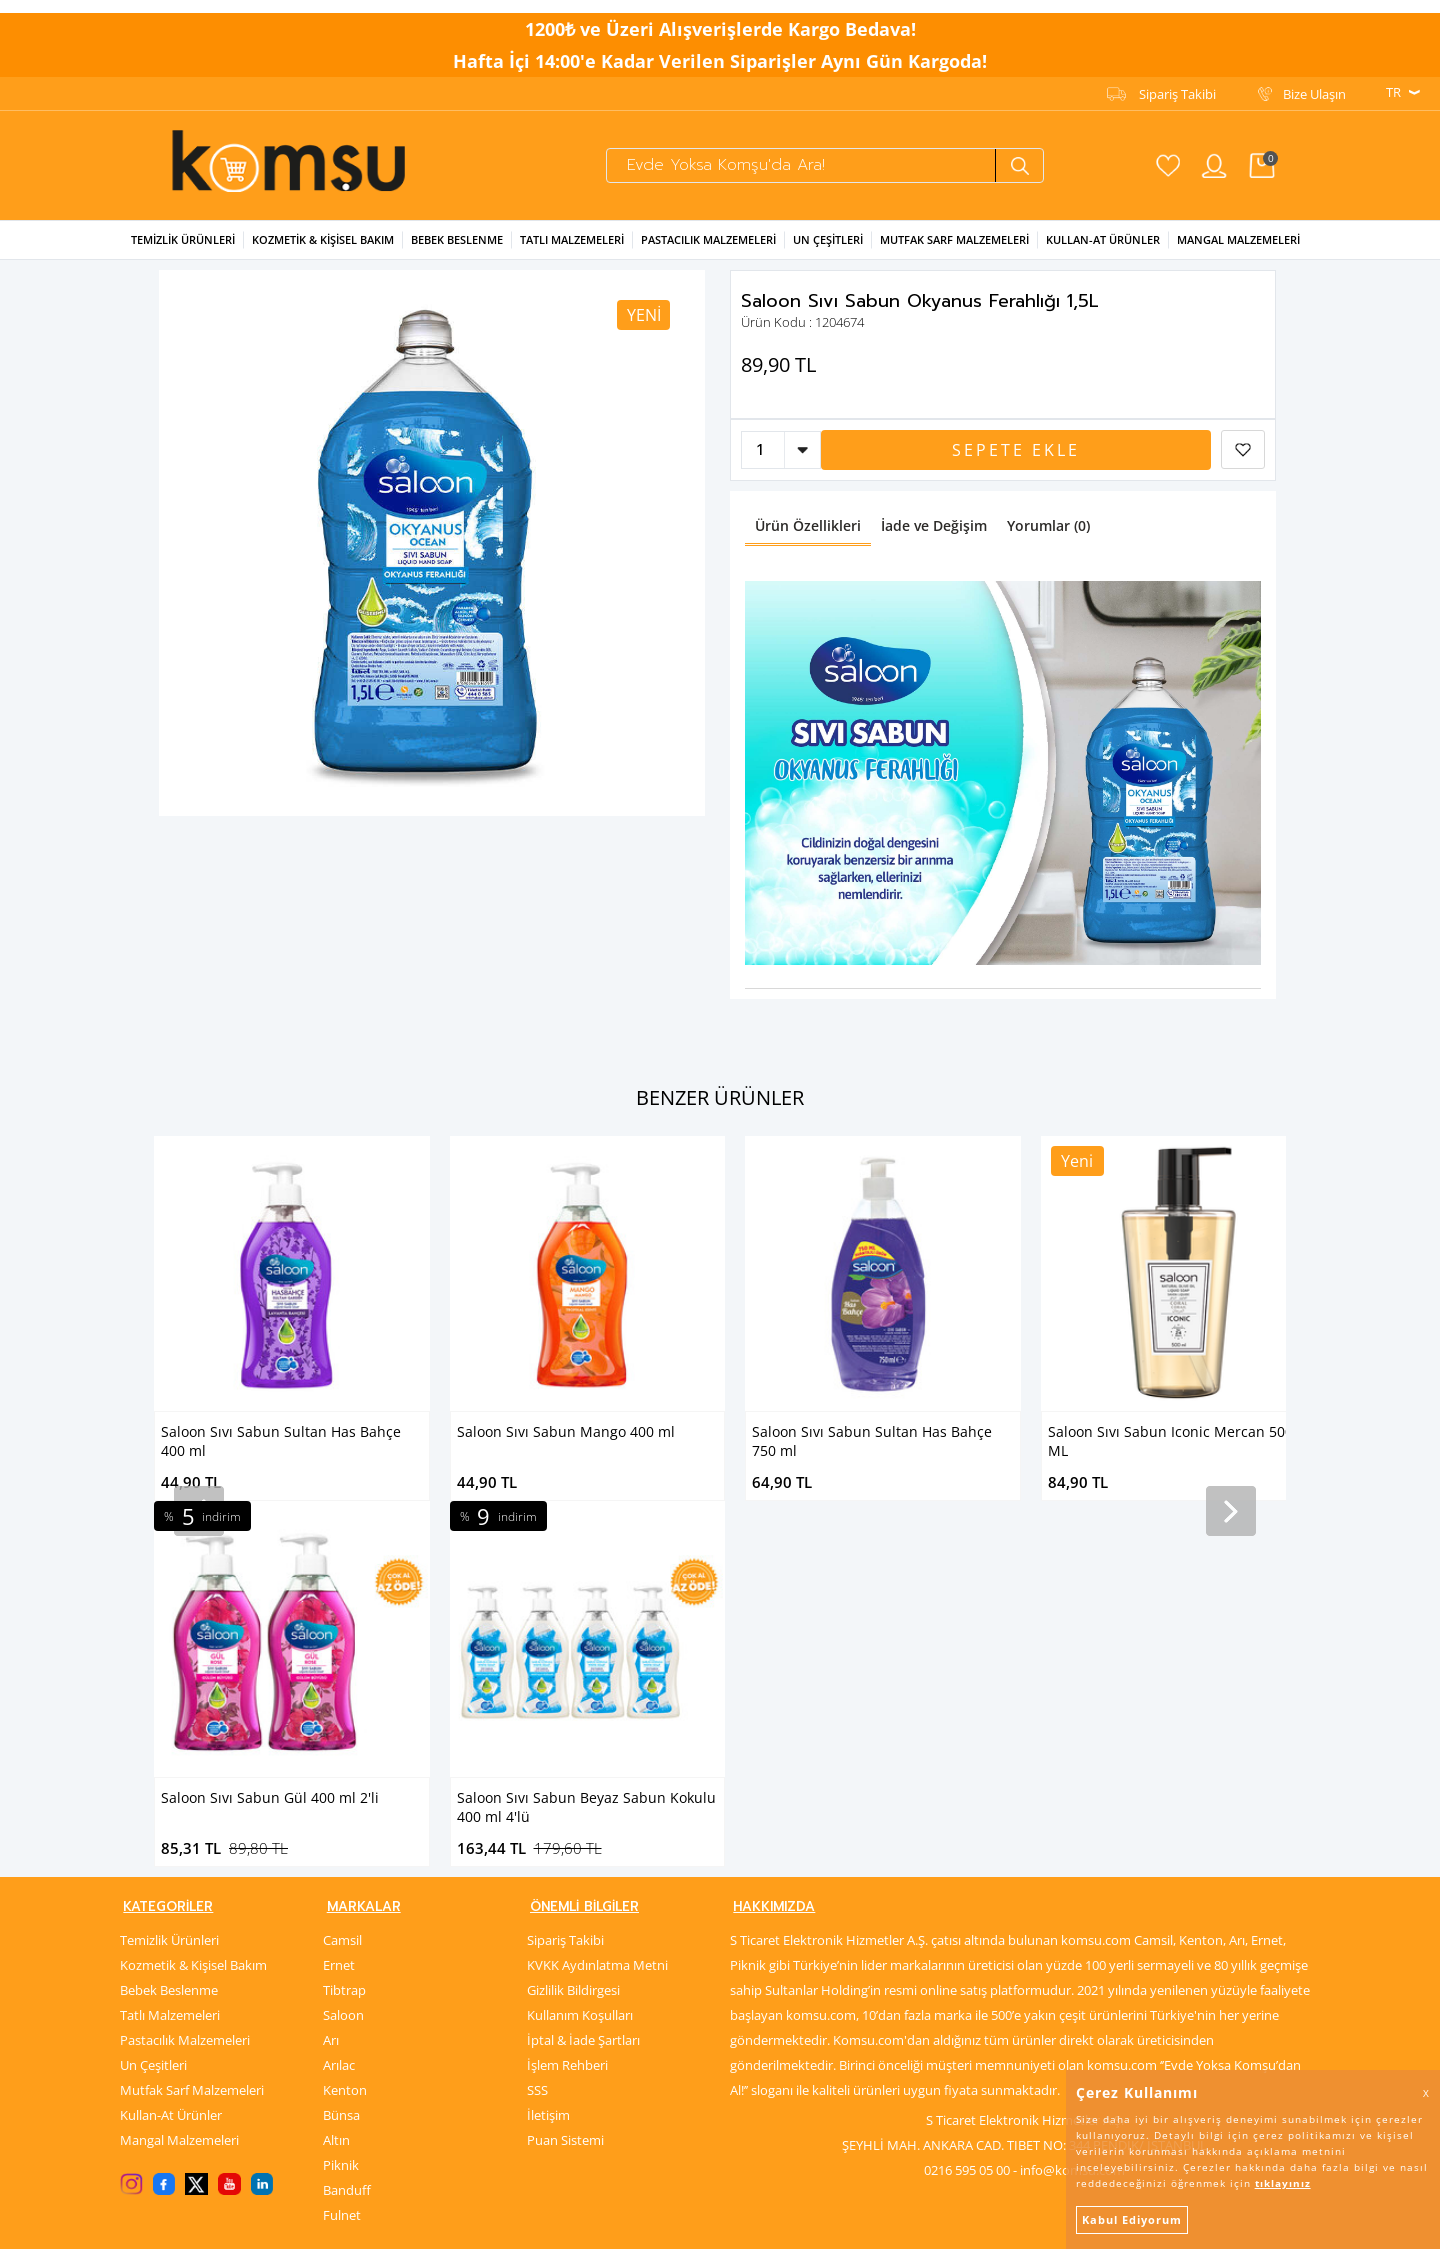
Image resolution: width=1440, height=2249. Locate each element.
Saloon (343, 1661)
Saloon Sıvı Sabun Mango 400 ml (270, 1429)
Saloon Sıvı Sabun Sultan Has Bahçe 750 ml (577, 1439)
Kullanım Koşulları (580, 1661)
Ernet (339, 1611)
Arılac (339, 1711)
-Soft (615, 2223)
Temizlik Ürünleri (183, 237)
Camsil (342, 1586)
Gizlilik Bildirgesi (573, 1636)
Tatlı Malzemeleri (572, 237)
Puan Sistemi (565, 1786)
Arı (331, 1686)
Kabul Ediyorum (1132, 2219)
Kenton (345, 1736)
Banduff (347, 1836)
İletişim (548, 1761)
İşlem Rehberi (567, 1711)
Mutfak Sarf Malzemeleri (954, 237)
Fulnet (342, 1861)
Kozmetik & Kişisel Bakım (323, 237)
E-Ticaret (659, 2223)
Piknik (341, 1811)
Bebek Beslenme (457, 237)
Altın (336, 1786)
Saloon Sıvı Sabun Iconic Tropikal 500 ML (1172, 1439)
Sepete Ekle (1016, 448)
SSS (537, 1736)
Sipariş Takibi (1177, 81)
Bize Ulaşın (1314, 81)
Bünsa (341, 1761)
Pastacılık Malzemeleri (708, 237)
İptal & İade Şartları (583, 1686)
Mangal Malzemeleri (1238, 237)
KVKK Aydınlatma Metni (597, 1611)
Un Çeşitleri (828, 237)
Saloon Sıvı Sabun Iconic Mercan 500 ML (874, 1439)
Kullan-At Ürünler (171, 1761)
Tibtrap (344, 1636)
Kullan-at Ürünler (1103, 237)
